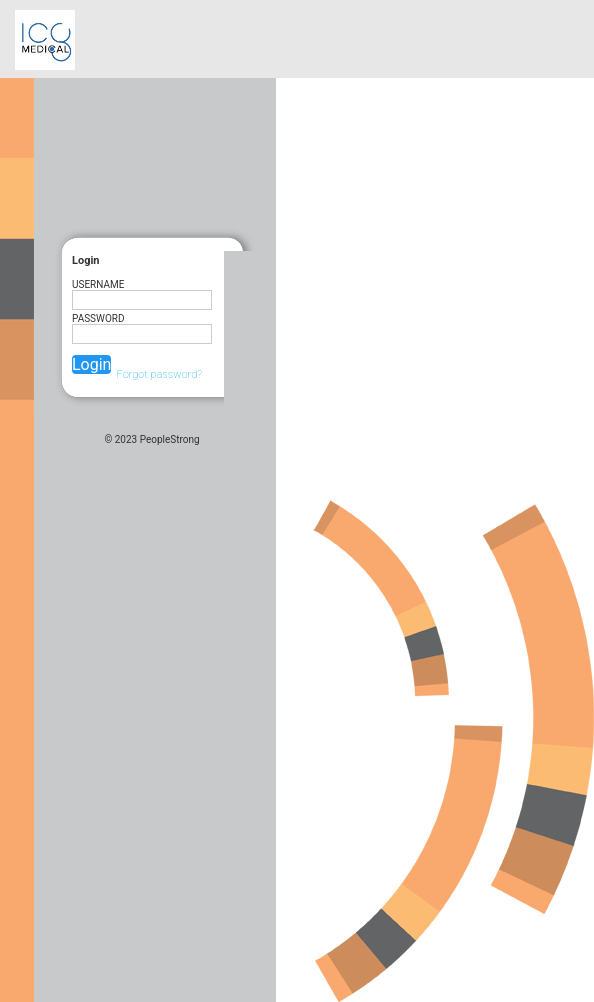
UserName (98, 284)
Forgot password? (159, 374)
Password (98, 318)
